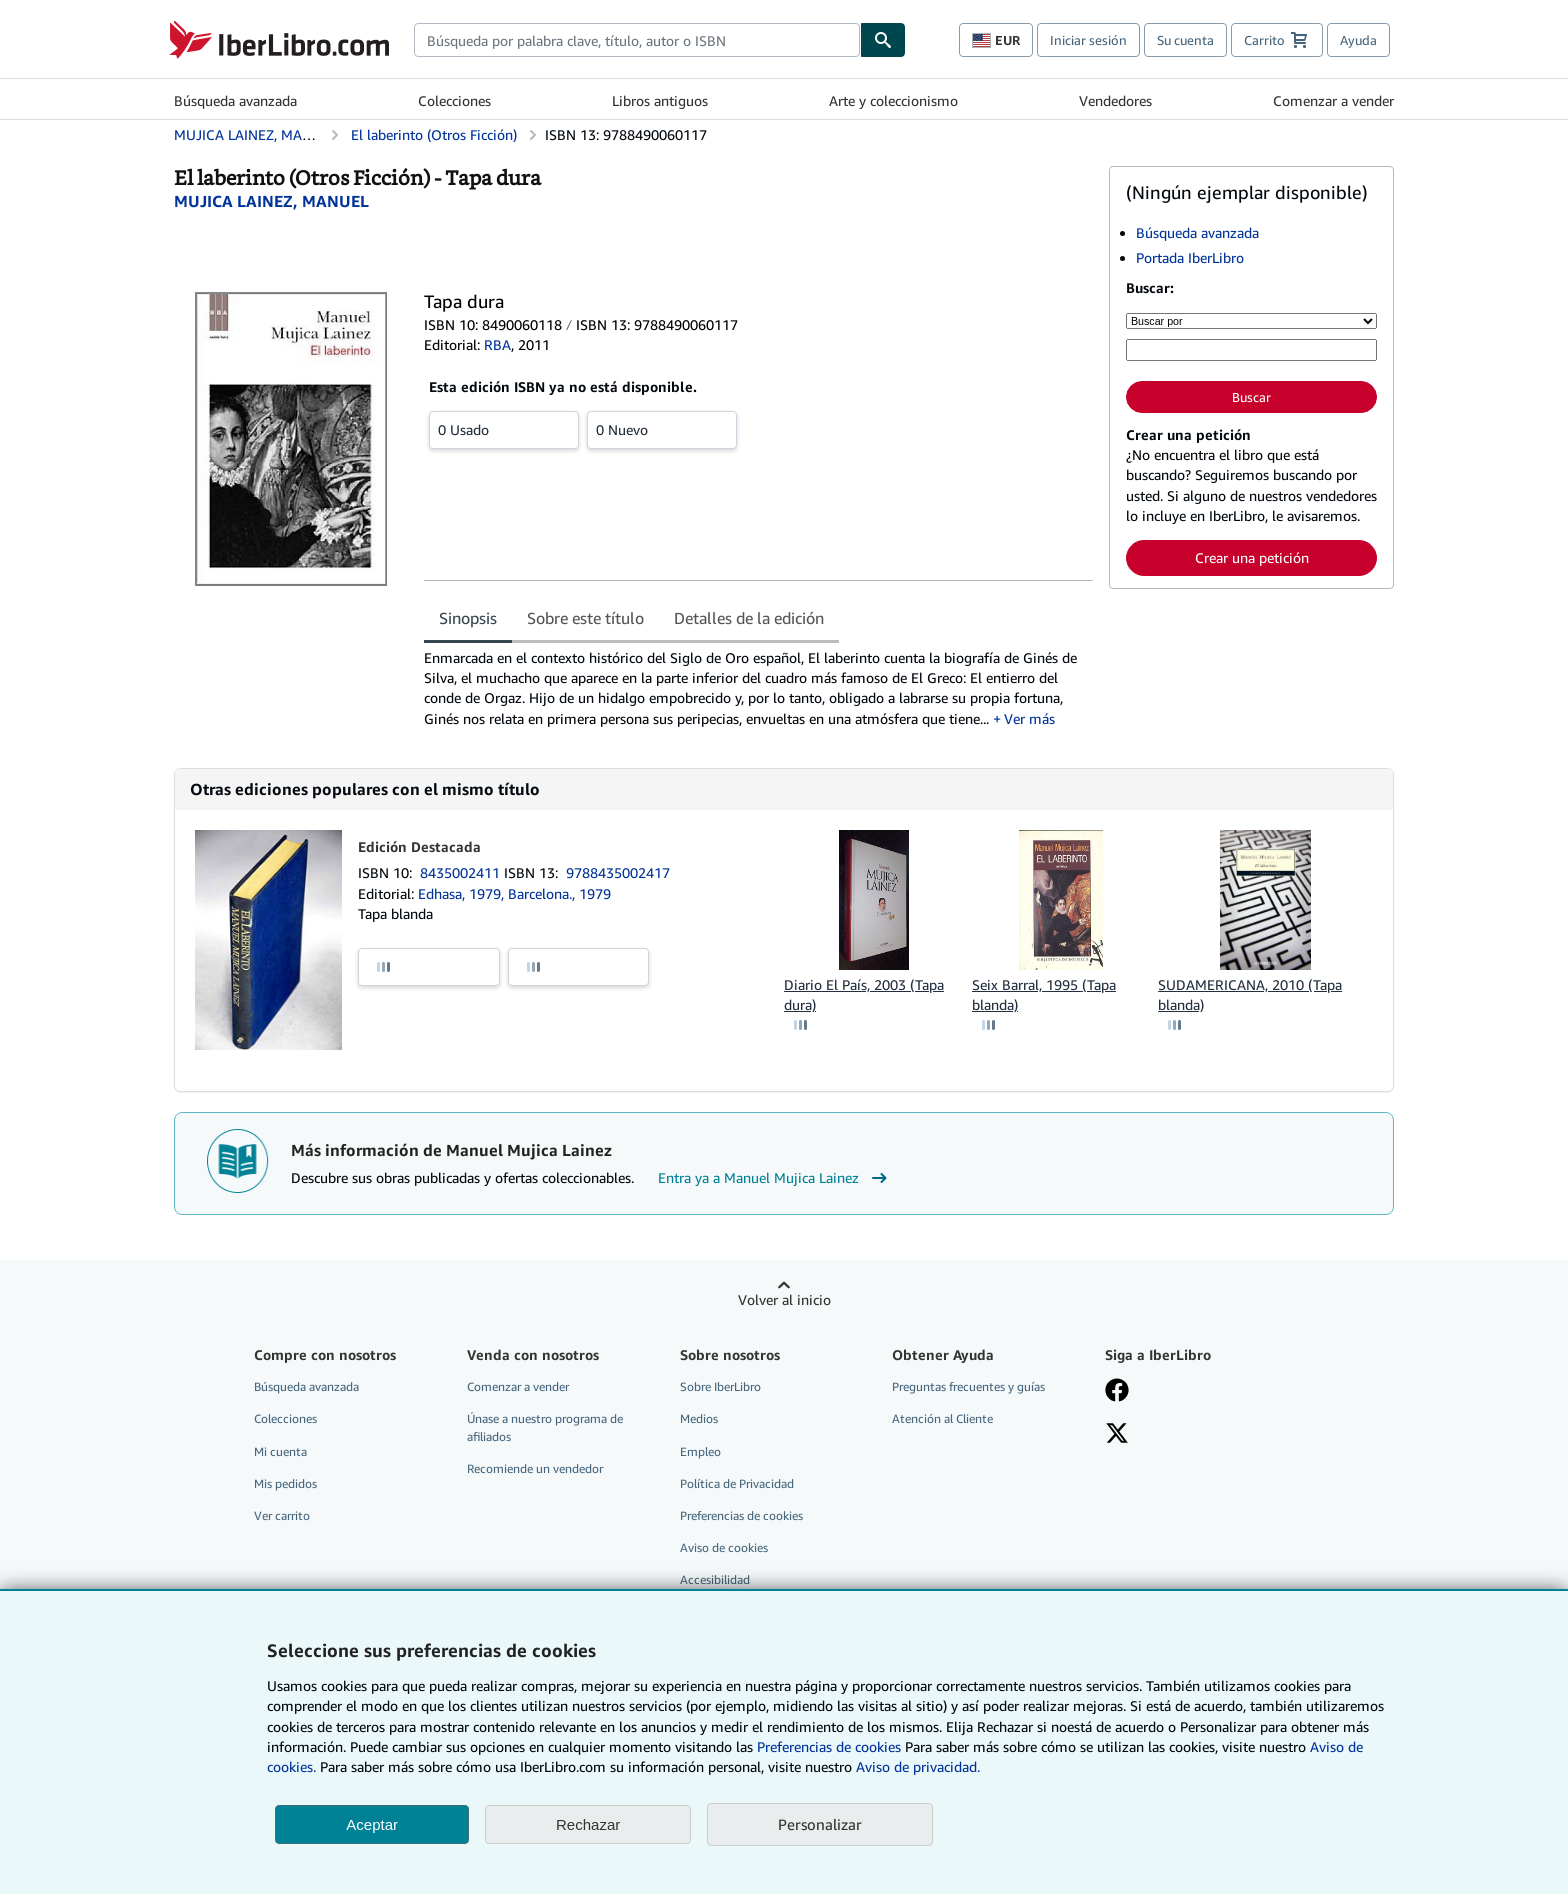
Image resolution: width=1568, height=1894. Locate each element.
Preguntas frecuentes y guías (968, 1386)
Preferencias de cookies (829, 1746)
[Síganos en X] (1117, 1435)
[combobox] (637, 40)
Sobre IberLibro (720, 1386)
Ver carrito (282, 1515)
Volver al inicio (784, 1299)
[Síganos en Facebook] (1117, 1392)
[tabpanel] (758, 688)
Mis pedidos (285, 1483)
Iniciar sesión (1088, 40)
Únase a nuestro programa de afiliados (545, 1427)
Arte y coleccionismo (893, 100)
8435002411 (462, 872)
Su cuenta (1185, 40)
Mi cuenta (280, 1451)
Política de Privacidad (737, 1483)
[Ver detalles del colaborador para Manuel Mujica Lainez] (271, 201)
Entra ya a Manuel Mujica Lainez (775, 1178)
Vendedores (1115, 100)
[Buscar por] (1251, 321)
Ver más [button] (1029, 718)
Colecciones (454, 100)
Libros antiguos (660, 100)
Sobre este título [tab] (585, 618)
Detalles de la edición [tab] (749, 618)
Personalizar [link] (820, 1824)
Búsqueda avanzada (235, 100)
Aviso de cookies (724, 1547)
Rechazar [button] (588, 1824)
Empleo (700, 1451)
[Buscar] (883, 40)
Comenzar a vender (1333, 100)
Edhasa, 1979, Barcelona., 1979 (514, 893)
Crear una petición (1252, 557)
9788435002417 (618, 872)
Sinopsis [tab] (468, 618)
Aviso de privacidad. (918, 1766)
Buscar (1251, 397)
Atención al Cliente (942, 1418)
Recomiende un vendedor (535, 1468)
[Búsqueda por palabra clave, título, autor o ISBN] (1251, 350)
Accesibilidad (715, 1579)
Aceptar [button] (372, 1824)
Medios (699, 1418)
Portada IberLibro (1190, 257)
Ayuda (1358, 40)
